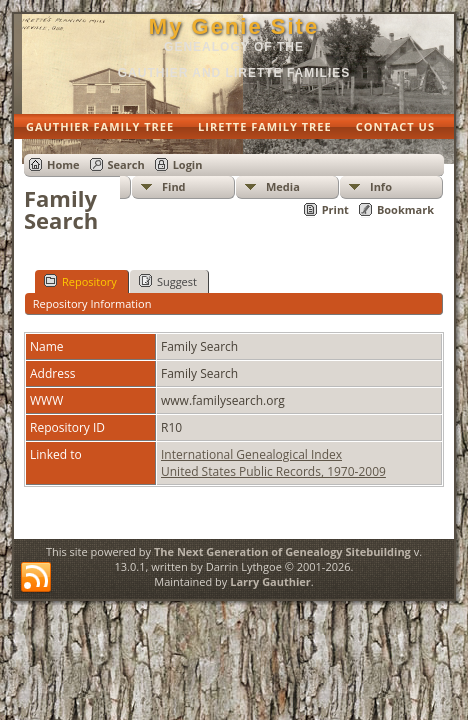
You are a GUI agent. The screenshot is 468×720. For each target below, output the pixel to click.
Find (174, 186)
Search (126, 164)
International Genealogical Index (251, 454)
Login (188, 164)
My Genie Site (234, 26)
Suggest (168, 281)
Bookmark (405, 209)
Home (63, 164)
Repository (80, 281)
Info (381, 186)
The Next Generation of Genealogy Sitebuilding (282, 551)
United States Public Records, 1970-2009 (273, 471)
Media (283, 186)
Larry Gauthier (270, 581)
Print (335, 209)
